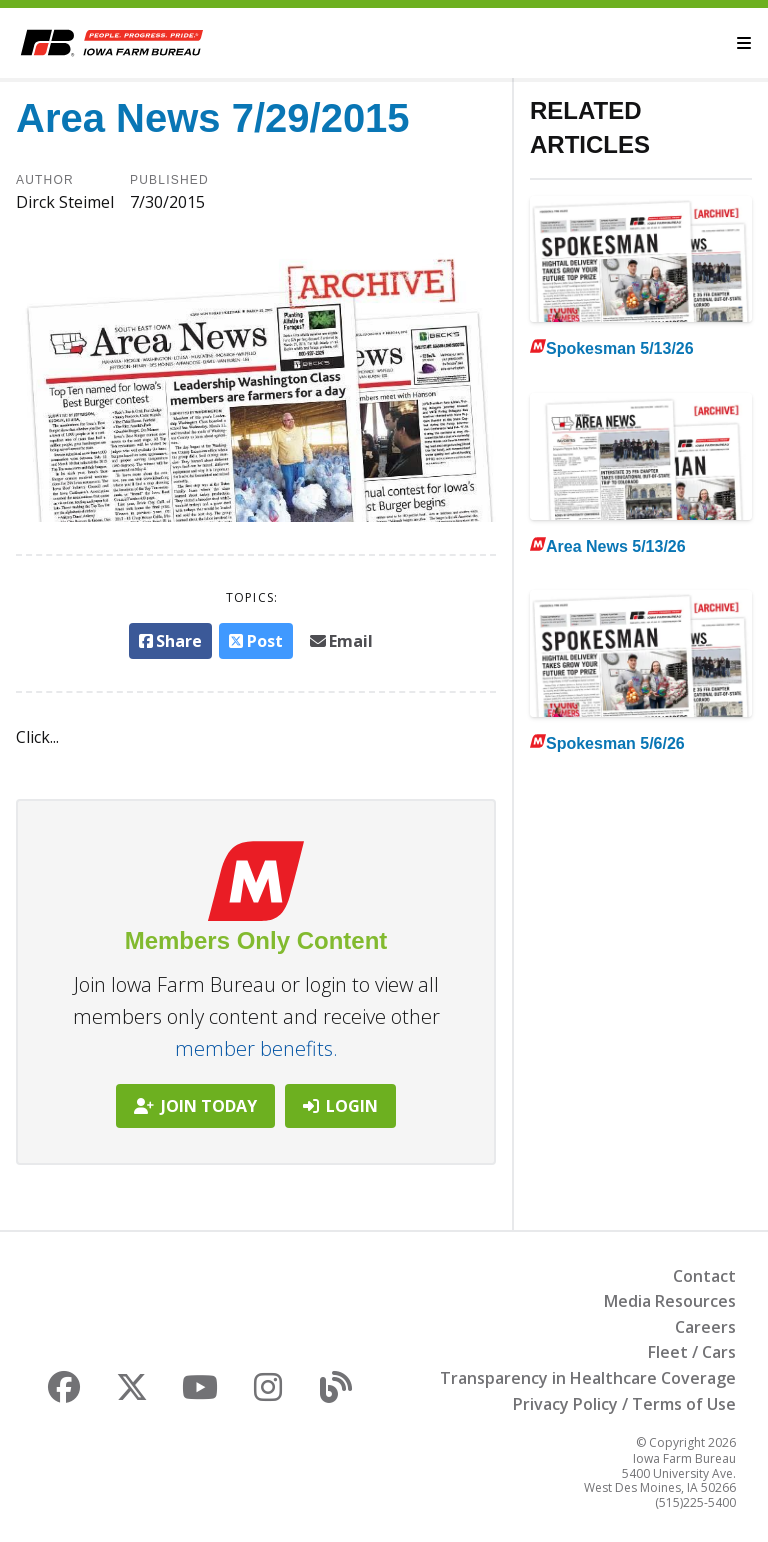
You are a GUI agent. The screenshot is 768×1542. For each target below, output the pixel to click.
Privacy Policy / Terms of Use (624, 1404)
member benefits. (256, 1048)
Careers (705, 1327)
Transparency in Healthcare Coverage (588, 1378)
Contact (704, 1276)
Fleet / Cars (692, 1352)
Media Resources (670, 1301)
